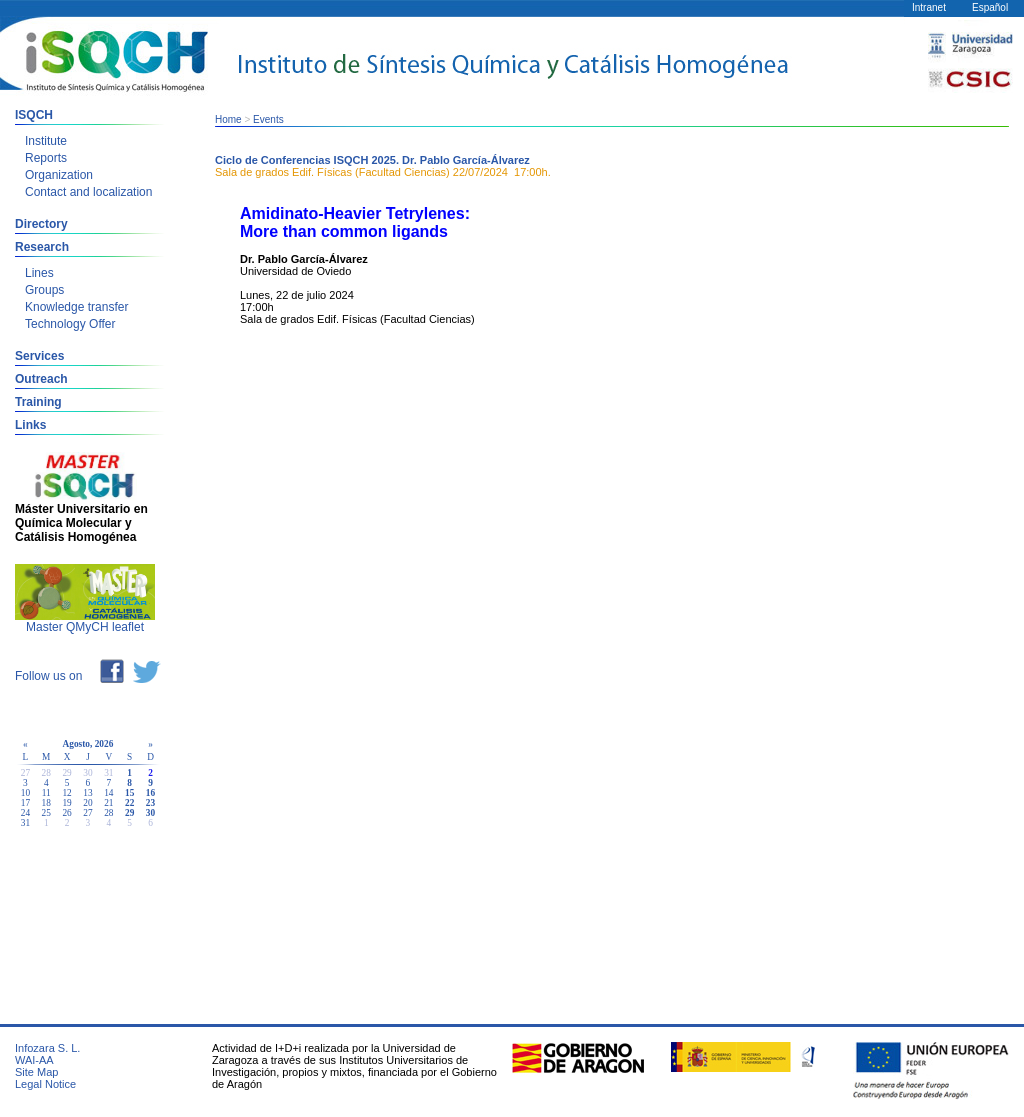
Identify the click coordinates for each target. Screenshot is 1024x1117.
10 (25, 793)
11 (46, 793)
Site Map (36, 1072)
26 (66, 813)
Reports (46, 158)
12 (66, 793)
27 (87, 813)
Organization (59, 175)
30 (150, 813)
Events (268, 119)
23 (150, 803)
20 (87, 803)
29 (129, 813)
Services (39, 356)
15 (129, 793)
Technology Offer (70, 324)
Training (38, 402)
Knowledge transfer (76, 307)
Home (228, 119)
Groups (44, 290)
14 (108, 793)
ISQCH (34, 115)
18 (46, 803)
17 (25, 803)
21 (108, 803)
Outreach (41, 379)
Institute (46, 141)
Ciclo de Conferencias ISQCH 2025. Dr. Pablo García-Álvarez (372, 160)
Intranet (929, 7)
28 (108, 813)
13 (87, 793)
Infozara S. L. (47, 1048)
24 (25, 813)
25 (46, 813)
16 (150, 793)
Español (990, 7)
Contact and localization (88, 192)
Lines (39, 273)
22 (129, 803)
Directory (41, 224)
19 (66, 803)
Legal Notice (45, 1084)
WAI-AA (34, 1060)
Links (30, 425)
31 (25, 823)
